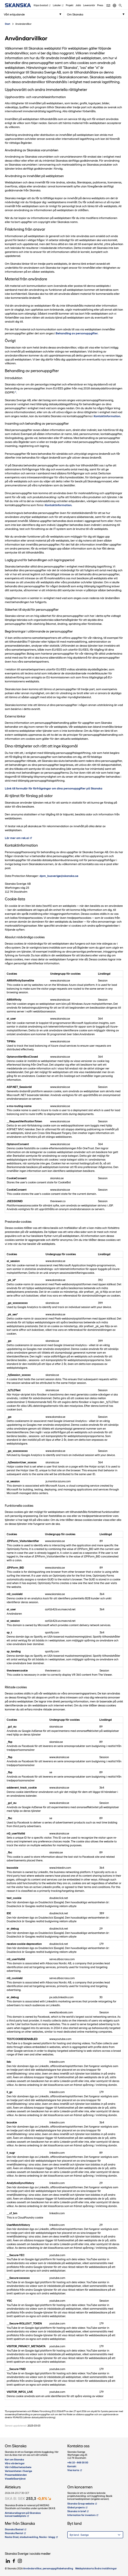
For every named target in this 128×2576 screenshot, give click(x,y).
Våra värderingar (15, 2463)
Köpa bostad (41, 5)
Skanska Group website (80, 2503)
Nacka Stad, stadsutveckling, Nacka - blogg (30, 2537)
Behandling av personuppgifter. (77, 333)
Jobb (78, 5)
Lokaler (57, 5)
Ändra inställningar (105, 2568)
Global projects (76, 2507)
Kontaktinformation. (107, 416)
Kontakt (71, 2466)
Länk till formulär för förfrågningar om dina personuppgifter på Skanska (53, 788)
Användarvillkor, (32, 2568)
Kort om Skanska (14, 2459)
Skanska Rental (14, 2533)
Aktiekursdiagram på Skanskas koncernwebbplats (23, 2514)
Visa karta (73, 2470)
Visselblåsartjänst (15, 2478)
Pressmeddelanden (16, 2474)
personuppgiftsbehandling (58, 2568)
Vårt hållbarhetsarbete (18, 2467)
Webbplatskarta (84, 2568)
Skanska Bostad (14, 2529)
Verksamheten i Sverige (18, 2471)
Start (7, 23)
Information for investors (81, 2515)
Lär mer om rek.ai (17, 838)
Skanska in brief (76, 2511)
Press (100, 5)
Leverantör (89, 5)
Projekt (69, 5)
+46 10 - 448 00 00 (77, 2462)
